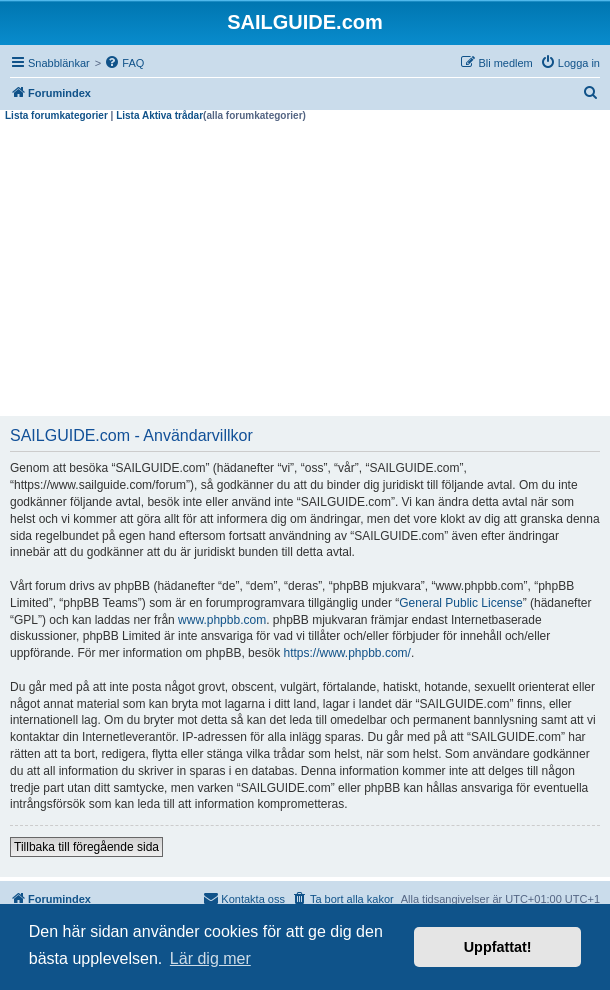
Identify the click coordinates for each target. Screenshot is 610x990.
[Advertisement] (305, 272)
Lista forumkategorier (56, 115)
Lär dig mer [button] (210, 958)
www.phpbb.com (222, 620)
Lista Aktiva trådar (159, 115)
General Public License (460, 603)
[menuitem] (124, 63)
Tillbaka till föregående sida (86, 847)
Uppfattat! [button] (498, 947)
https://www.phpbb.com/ (346, 653)
